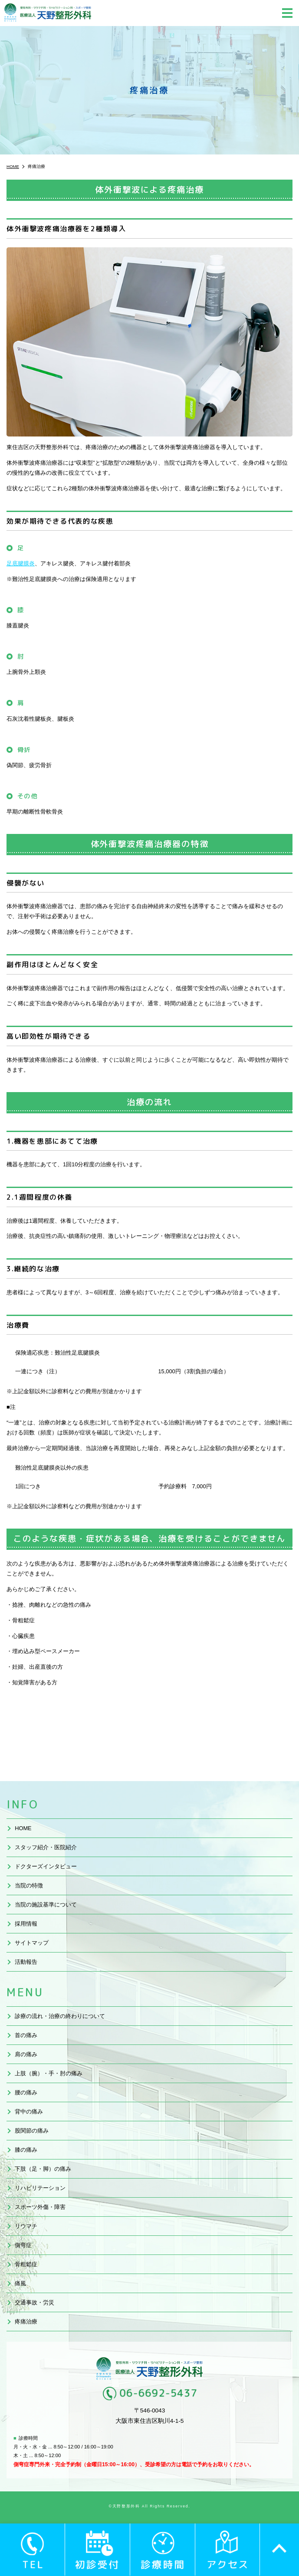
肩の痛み (26, 2054)
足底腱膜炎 (21, 563)
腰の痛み (26, 2092)
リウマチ (26, 2226)
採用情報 (26, 1923)
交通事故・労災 (34, 2302)
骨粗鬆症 (26, 2264)
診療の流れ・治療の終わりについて (60, 2016)
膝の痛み (26, 2149)
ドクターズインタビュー (46, 1866)
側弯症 (23, 2245)
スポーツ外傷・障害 (40, 2207)
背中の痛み (29, 2111)
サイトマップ (32, 1942)
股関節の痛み (32, 2130)
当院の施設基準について (46, 1904)
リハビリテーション (40, 2188)
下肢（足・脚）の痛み (43, 2169)
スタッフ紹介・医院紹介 (46, 1847)
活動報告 (26, 1962)
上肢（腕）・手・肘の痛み (48, 2073)
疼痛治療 (26, 2321)
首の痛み (26, 2035)
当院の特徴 (29, 1885)
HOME (23, 1828)
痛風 (20, 2283)
